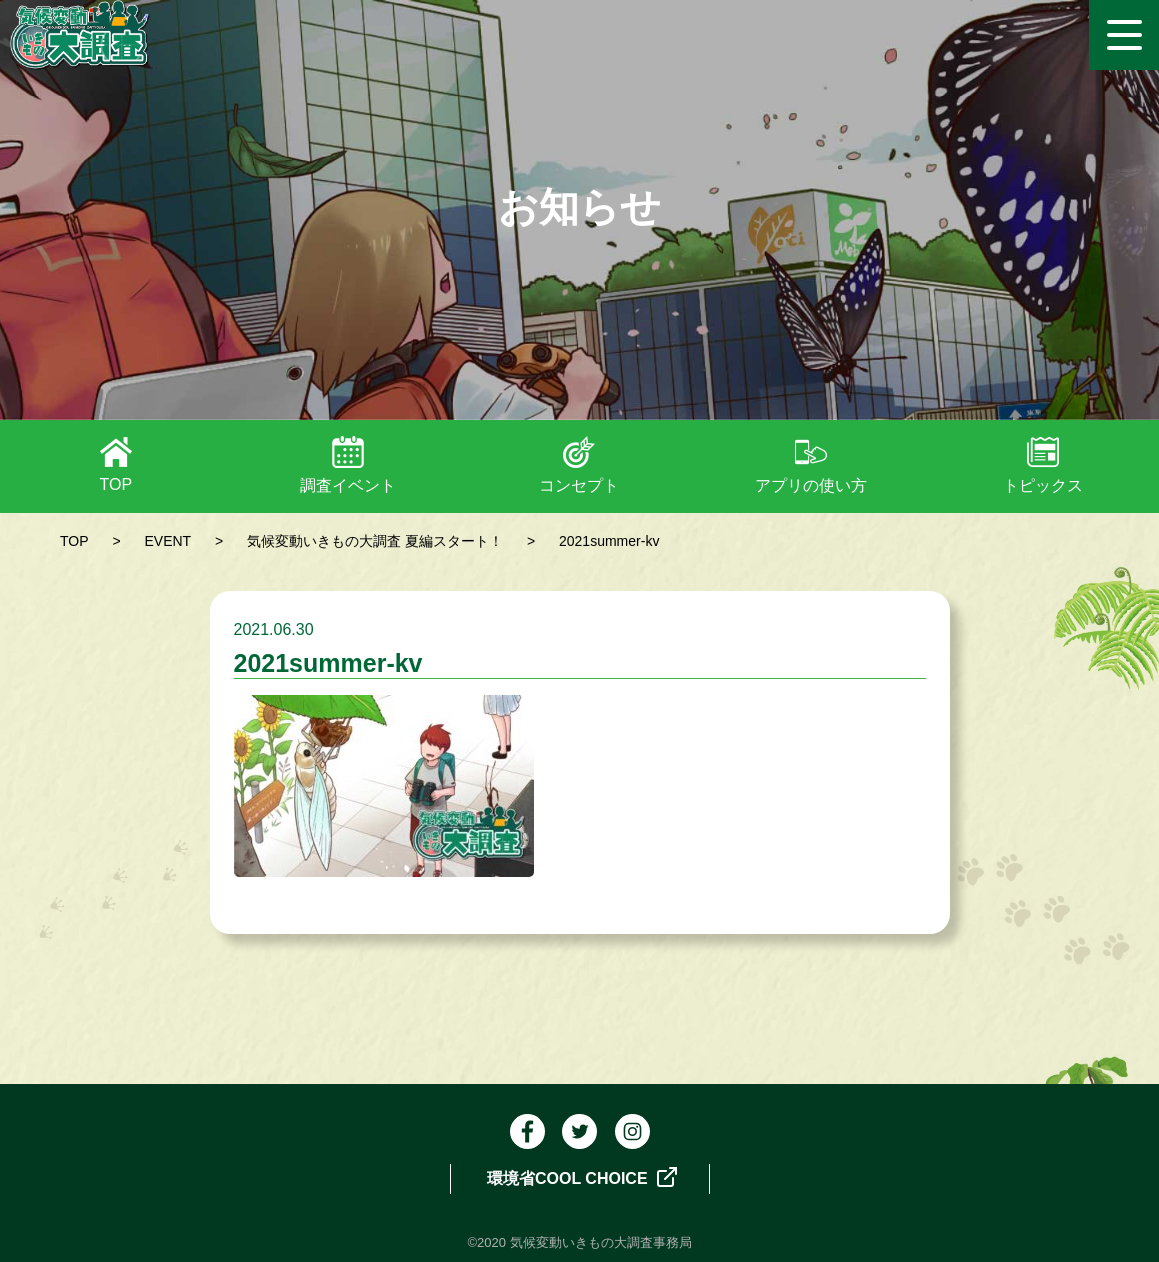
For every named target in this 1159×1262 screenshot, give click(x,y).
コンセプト (579, 485)
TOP (116, 484)
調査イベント (348, 485)
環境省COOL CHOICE (582, 1177)
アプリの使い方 (811, 485)
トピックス (1043, 485)
